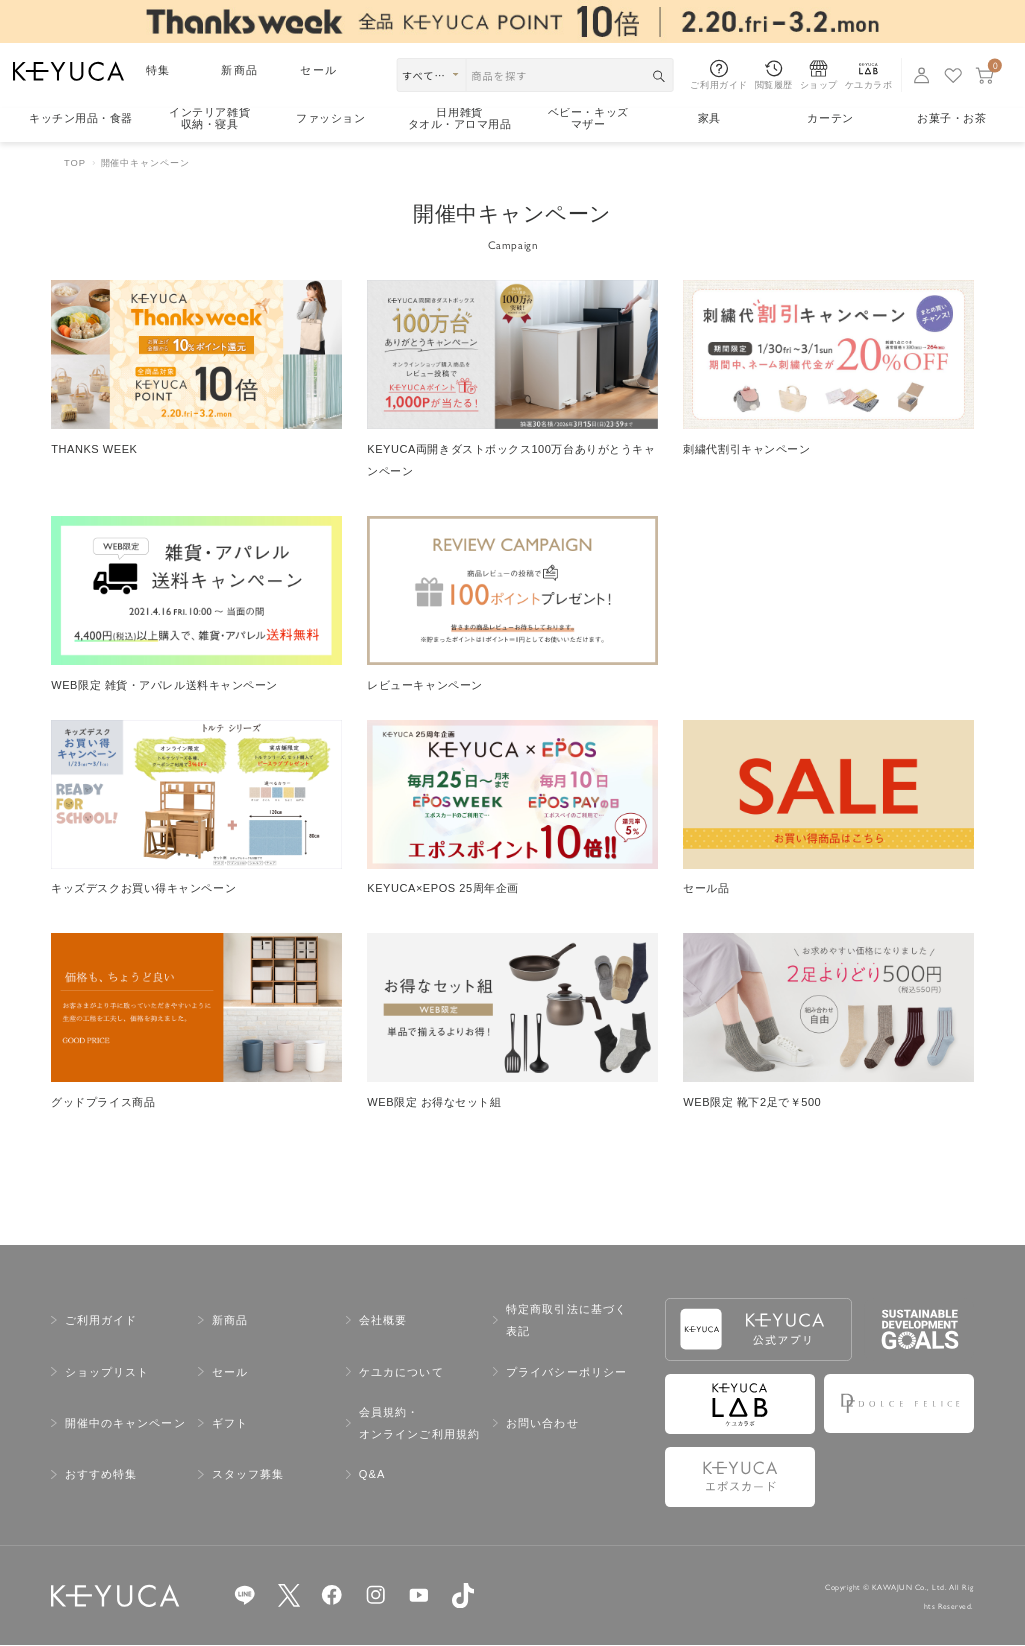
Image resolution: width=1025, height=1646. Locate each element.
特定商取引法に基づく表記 (566, 1321)
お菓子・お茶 (951, 118)
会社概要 (383, 1321)
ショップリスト (107, 1372)
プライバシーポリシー (566, 1372)
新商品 (239, 70)
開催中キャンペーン (145, 162)
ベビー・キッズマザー (588, 119)
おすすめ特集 (101, 1475)
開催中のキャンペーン (125, 1424)
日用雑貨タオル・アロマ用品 (460, 119)
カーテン (830, 118)
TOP (75, 162)
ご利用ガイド (101, 1321)
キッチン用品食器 (81, 118)
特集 (158, 70)
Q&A (372, 1475)
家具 (709, 118)
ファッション (330, 118)
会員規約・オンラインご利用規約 (419, 1424)
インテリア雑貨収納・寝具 (209, 119)
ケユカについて (401, 1372)
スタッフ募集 (248, 1475)
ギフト (230, 1424)
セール (318, 70)
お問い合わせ (542, 1424)
